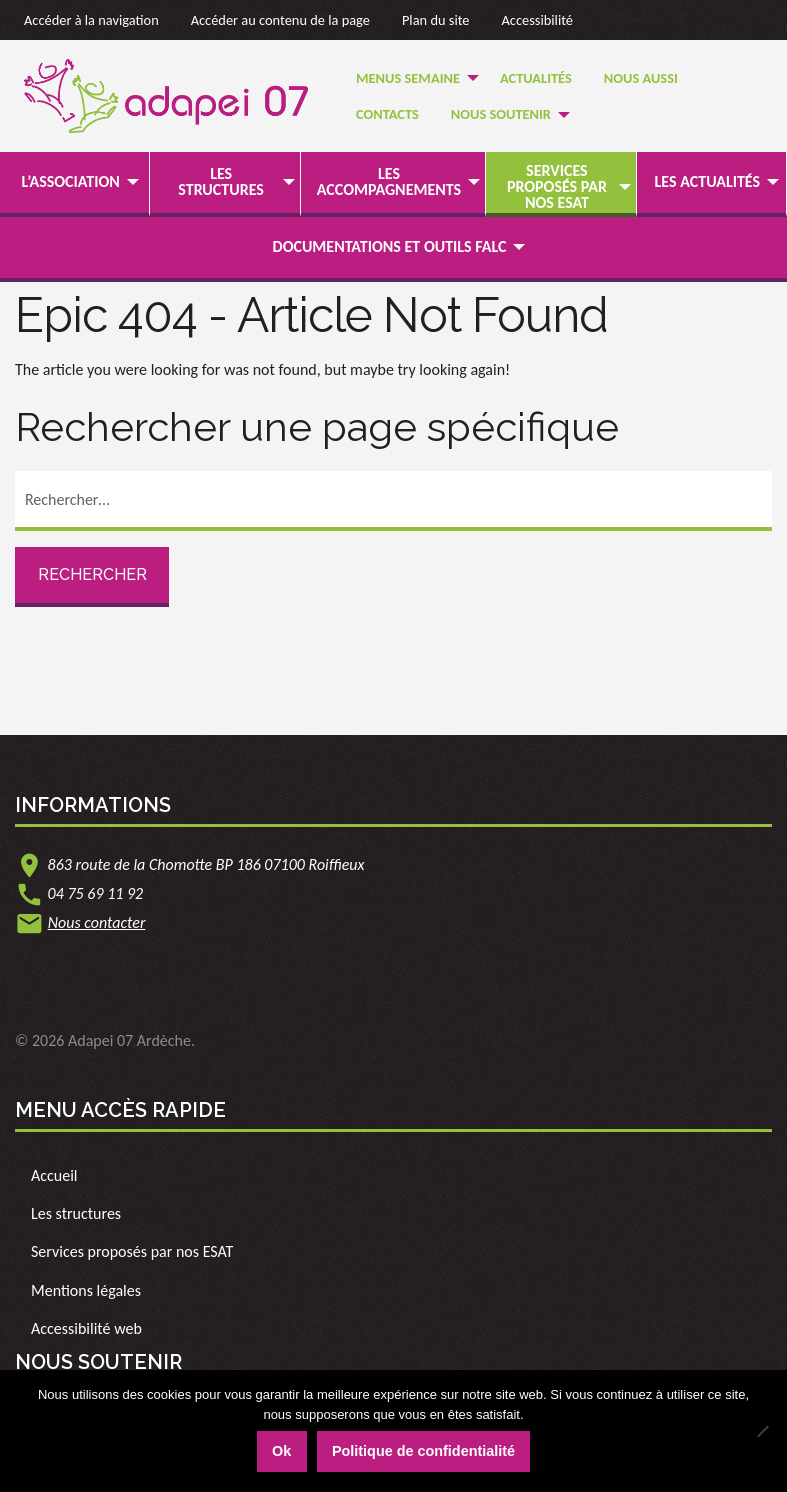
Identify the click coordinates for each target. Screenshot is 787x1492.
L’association (71, 181)
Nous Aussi (641, 78)
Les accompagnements (389, 181)
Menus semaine (408, 78)
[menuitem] (412, 77)
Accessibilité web (86, 1328)
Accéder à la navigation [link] (91, 20)
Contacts (387, 114)
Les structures (221, 181)
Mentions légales (86, 1290)
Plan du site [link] (436, 20)
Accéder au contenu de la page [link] (280, 20)
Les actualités (707, 181)
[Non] (762, 1431)
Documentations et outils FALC (390, 246)
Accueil (54, 1175)
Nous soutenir (501, 114)
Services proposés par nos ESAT (557, 186)
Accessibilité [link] (538, 20)
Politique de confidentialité (423, 1451)
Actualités (536, 78)
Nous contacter (97, 922)
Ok (281, 1451)
